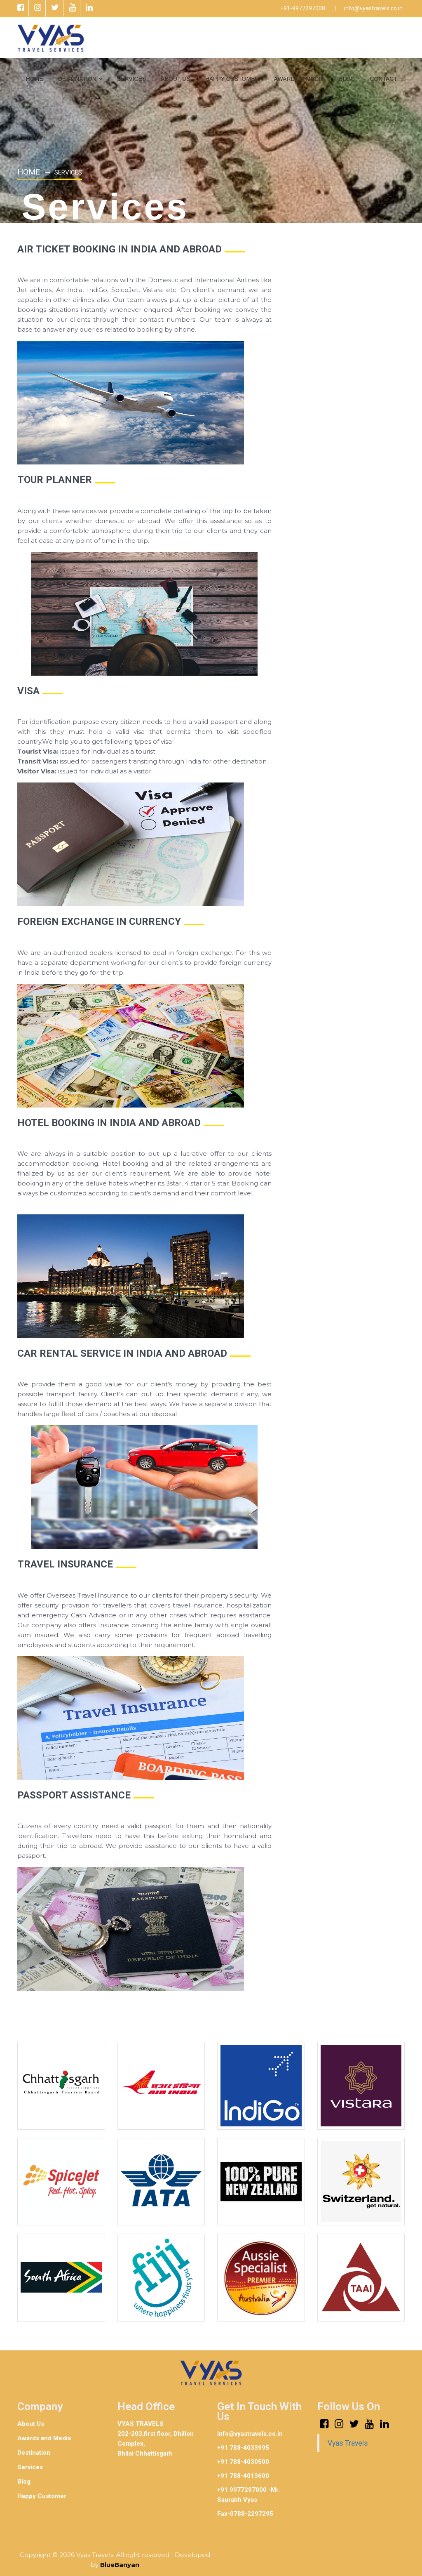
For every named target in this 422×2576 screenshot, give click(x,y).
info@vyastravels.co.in (373, 8)
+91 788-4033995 (243, 2445)
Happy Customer (41, 2494)
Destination (33, 2450)
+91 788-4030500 (243, 2459)
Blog (23, 2479)
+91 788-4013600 (243, 2473)
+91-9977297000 (302, 8)
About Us (30, 2421)
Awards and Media (44, 2436)
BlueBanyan (119, 2563)
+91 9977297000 (242, 2487)
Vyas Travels (348, 2441)
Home (29, 171)
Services (30, 2465)
